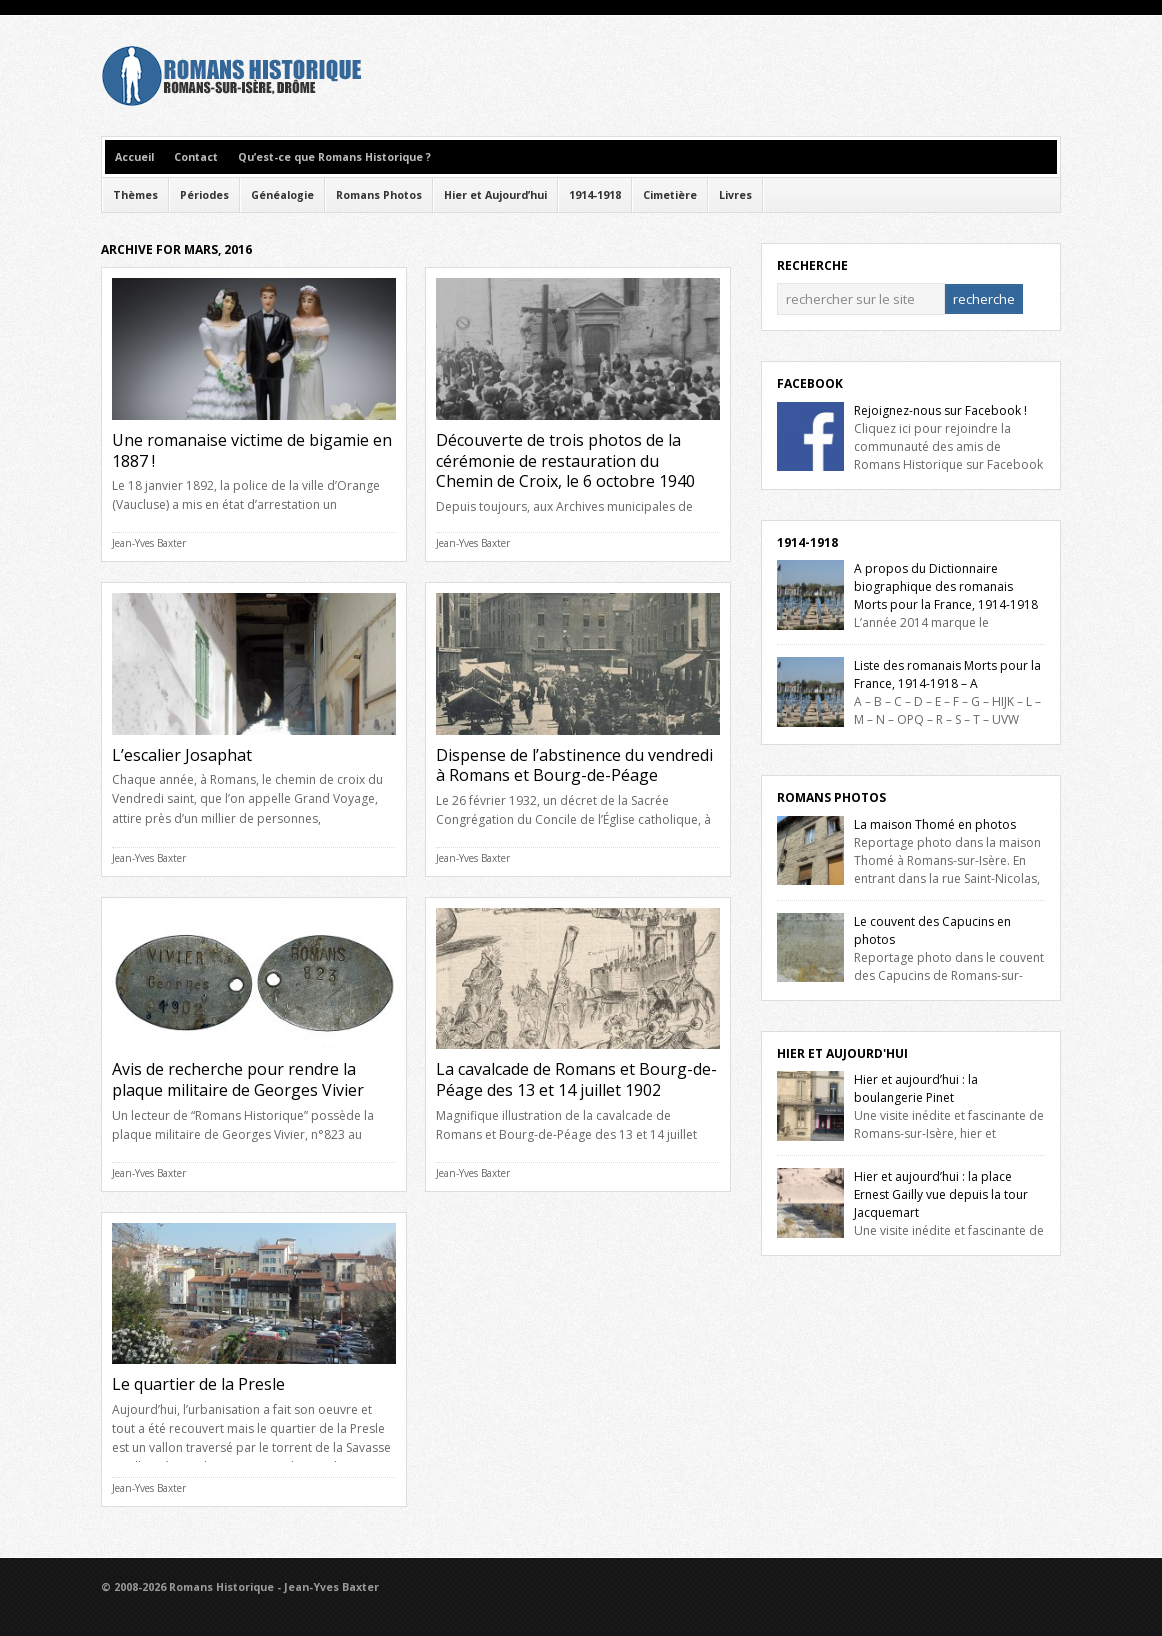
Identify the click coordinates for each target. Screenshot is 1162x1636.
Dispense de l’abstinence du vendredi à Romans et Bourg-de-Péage (574, 765)
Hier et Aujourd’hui (495, 195)
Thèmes (135, 195)
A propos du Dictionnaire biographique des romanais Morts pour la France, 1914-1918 (946, 586)
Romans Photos (379, 195)
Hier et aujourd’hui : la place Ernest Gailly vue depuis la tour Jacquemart (941, 1194)
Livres (735, 195)
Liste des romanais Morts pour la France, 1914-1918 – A (947, 674)
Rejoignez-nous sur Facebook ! (940, 410)
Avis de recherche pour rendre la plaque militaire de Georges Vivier (238, 1079)
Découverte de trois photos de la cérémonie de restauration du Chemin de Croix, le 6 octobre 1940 (565, 461)
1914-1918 (595, 195)
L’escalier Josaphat (182, 755)
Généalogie (282, 195)
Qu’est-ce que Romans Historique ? (334, 157)
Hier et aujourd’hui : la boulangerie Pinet (916, 1088)
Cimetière (670, 195)
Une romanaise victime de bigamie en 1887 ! (252, 450)
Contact (196, 157)
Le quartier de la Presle (198, 1384)
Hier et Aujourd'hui (842, 1053)
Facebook (810, 383)
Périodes (204, 195)
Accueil (134, 157)
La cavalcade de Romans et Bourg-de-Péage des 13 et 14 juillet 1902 (576, 1079)
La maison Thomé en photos (935, 824)
